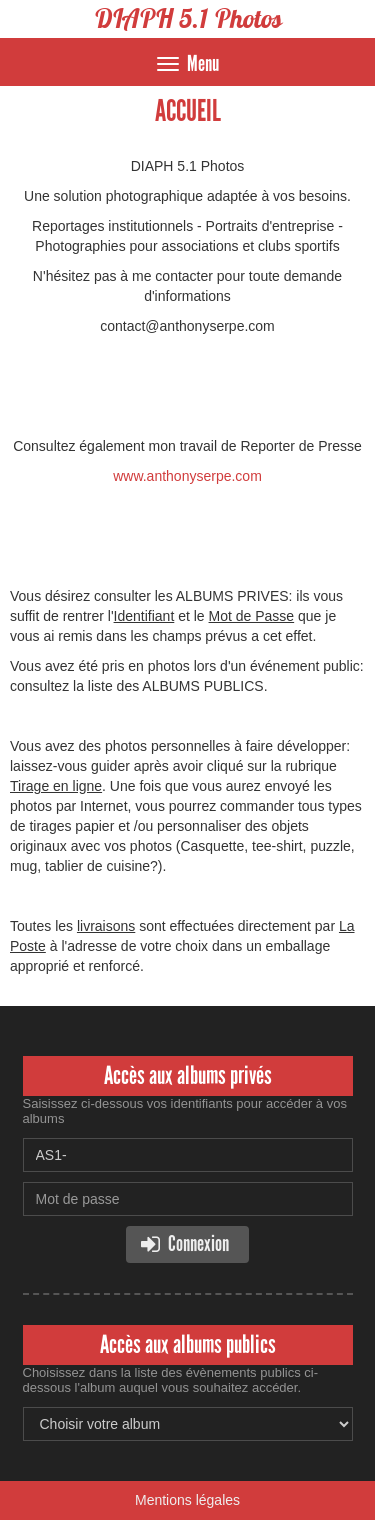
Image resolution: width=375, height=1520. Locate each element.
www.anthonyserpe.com (187, 476)
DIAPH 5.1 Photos (188, 18)
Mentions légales (187, 1500)
